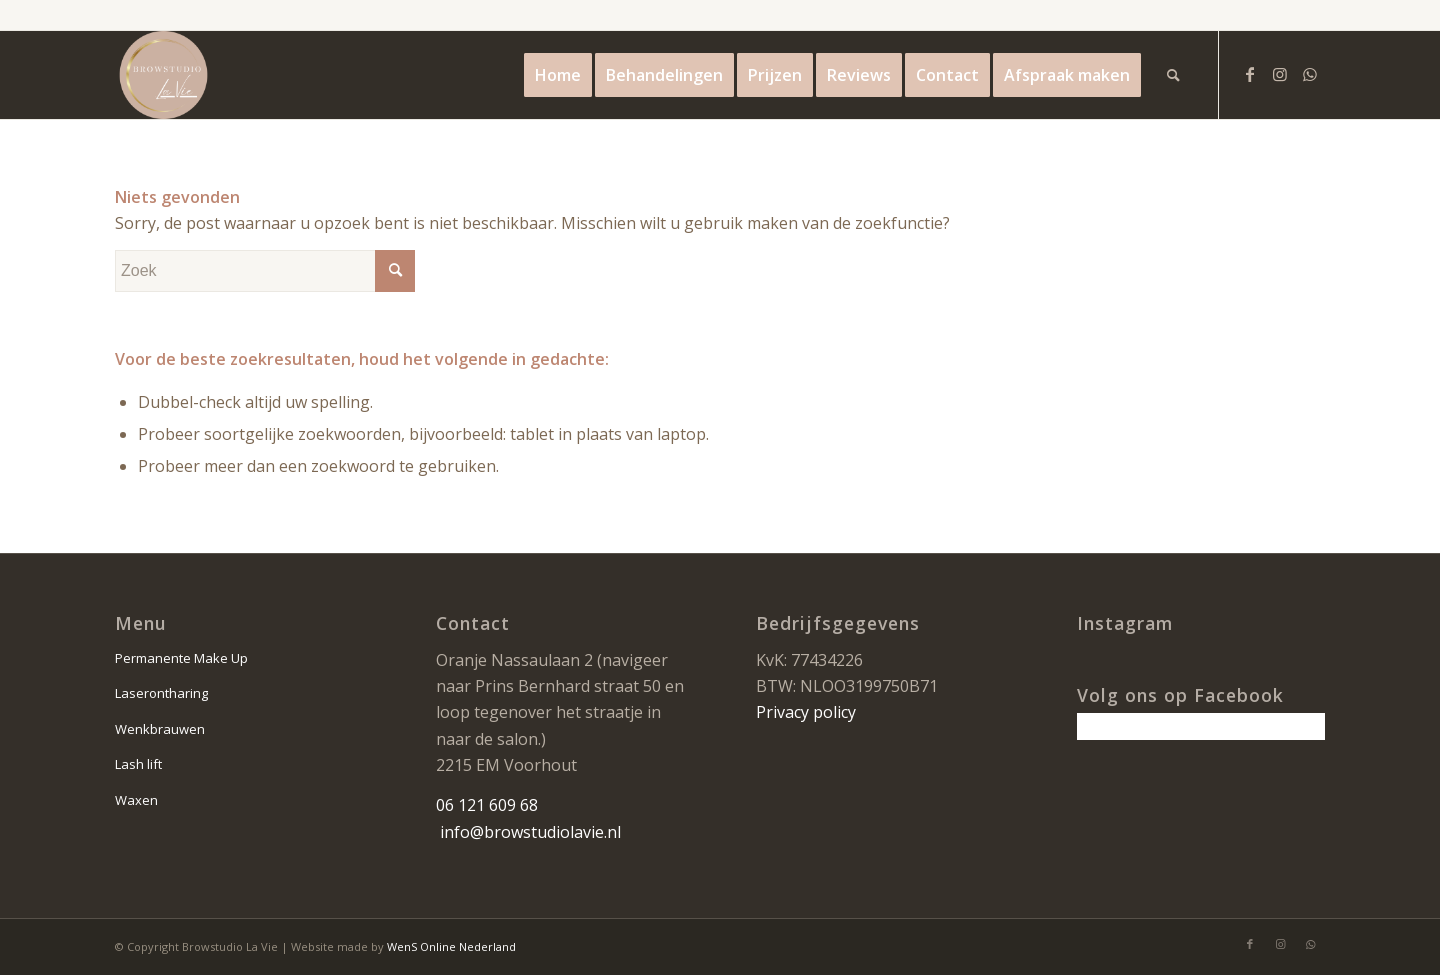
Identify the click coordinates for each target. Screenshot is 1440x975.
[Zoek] (1173, 75)
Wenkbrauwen (160, 729)
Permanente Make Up (181, 658)
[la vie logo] (163, 75)
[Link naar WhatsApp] (1310, 74)
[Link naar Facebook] (1250, 74)
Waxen (136, 800)
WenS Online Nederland (451, 946)
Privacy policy (806, 712)
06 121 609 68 (487, 805)
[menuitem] (558, 75)
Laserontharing (161, 693)
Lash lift (138, 764)
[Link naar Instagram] (1280, 74)
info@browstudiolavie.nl (530, 832)
